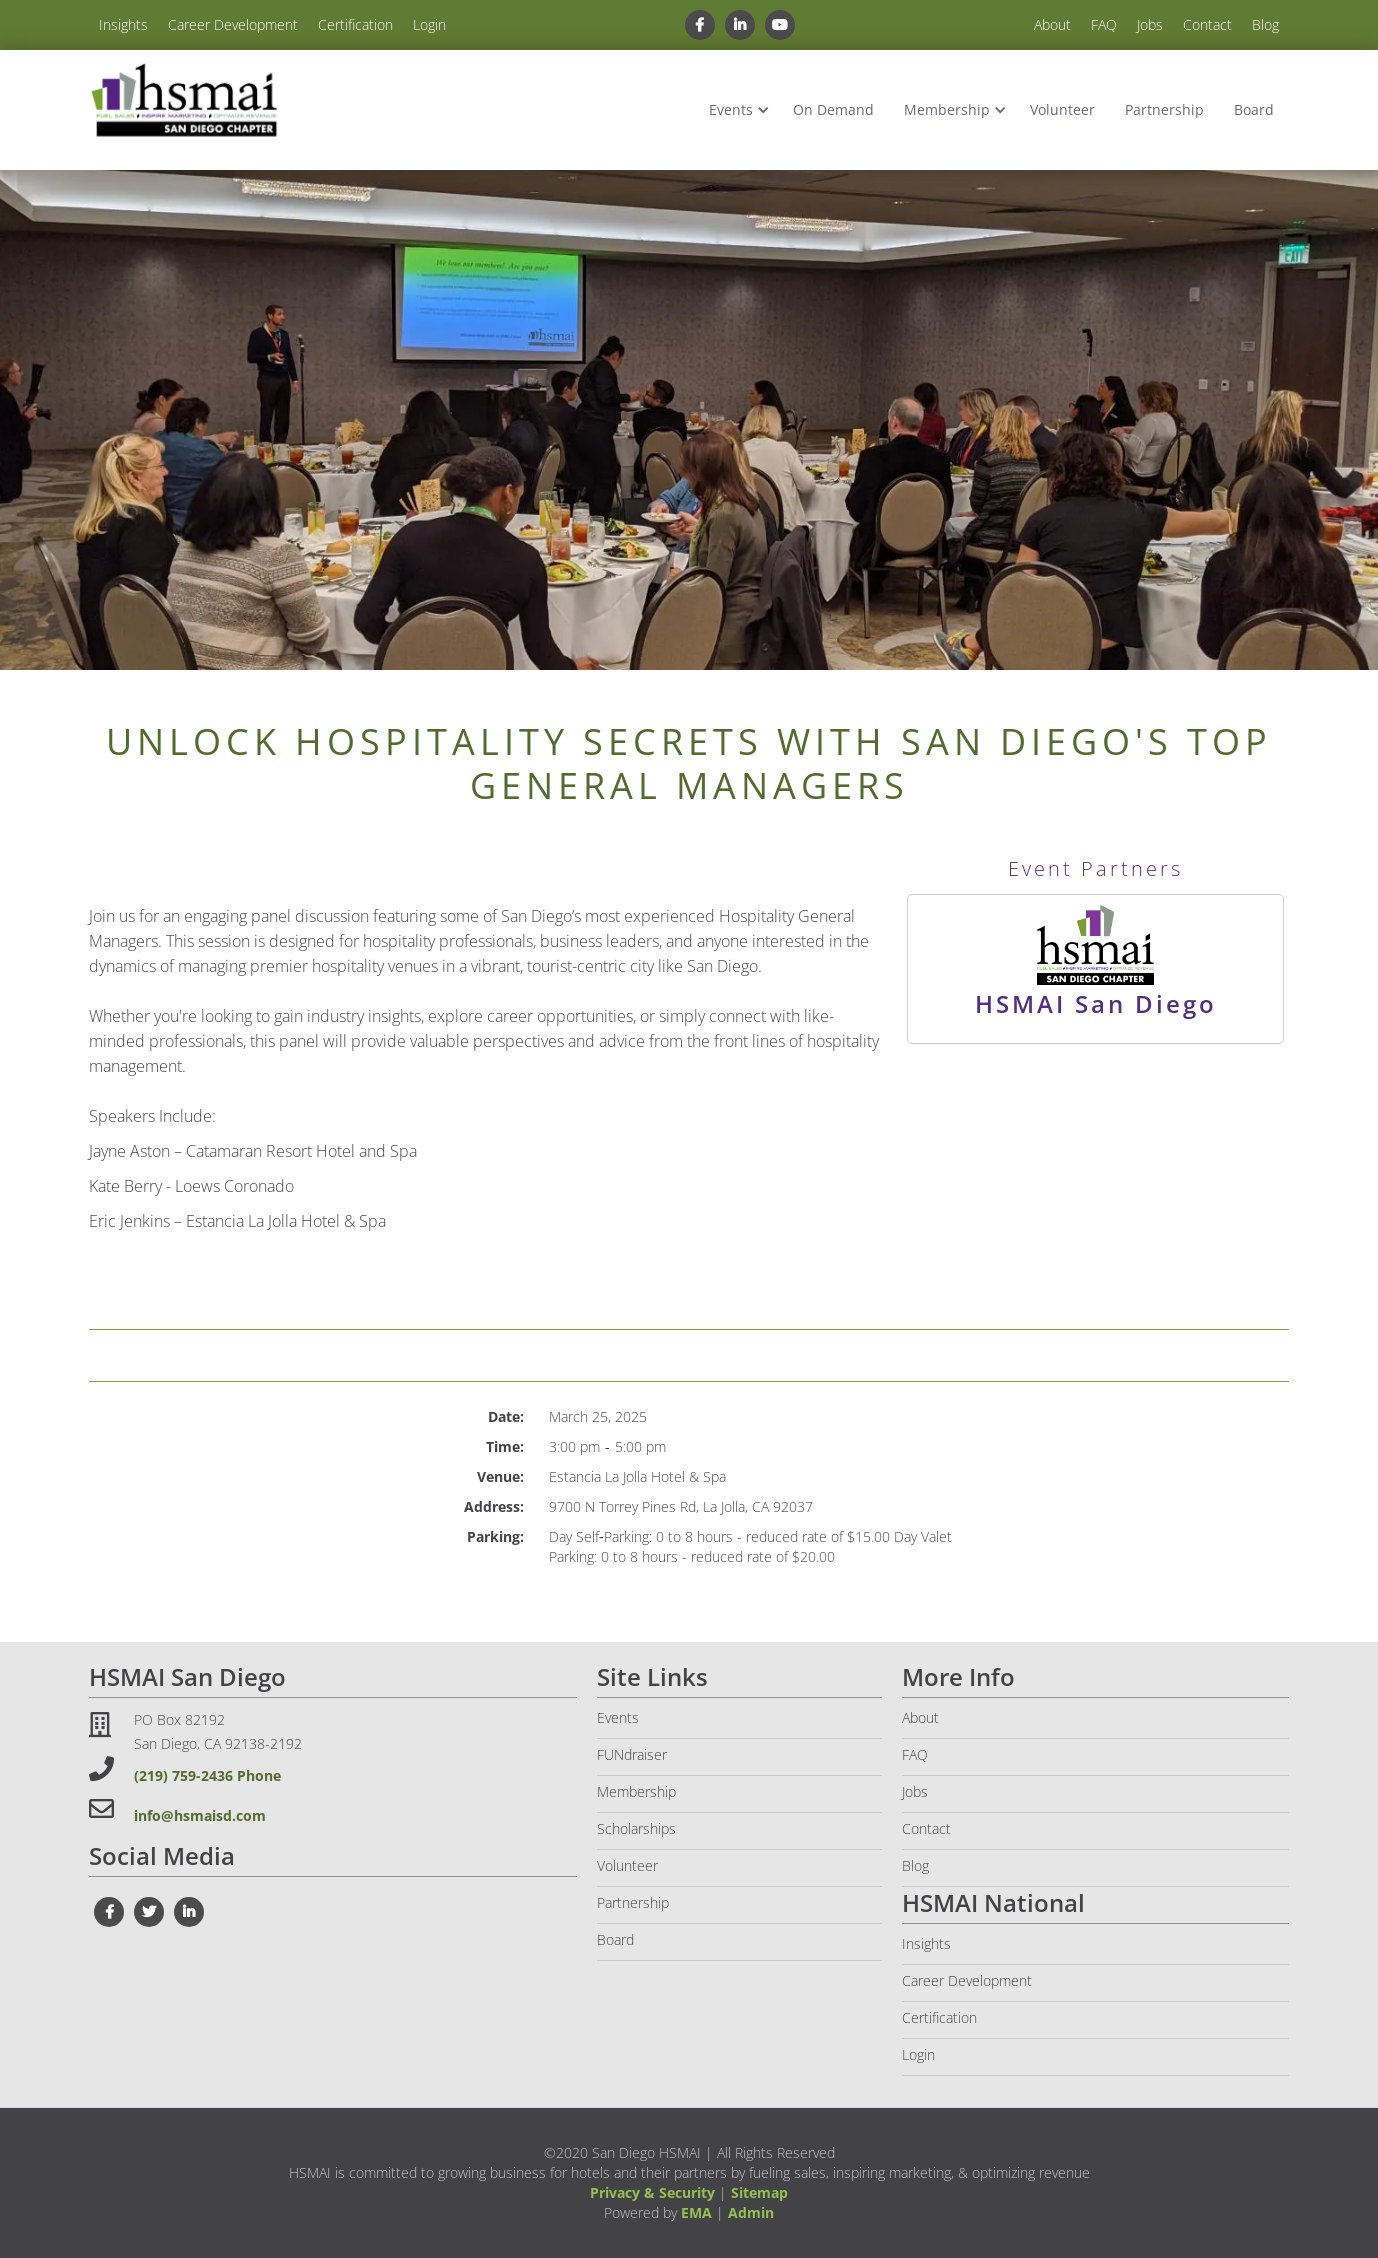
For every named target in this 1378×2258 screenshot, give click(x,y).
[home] (184, 101)
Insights (123, 24)
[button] (736, 110)
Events (731, 109)
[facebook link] (699, 25)
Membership (947, 109)
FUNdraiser (632, 1754)
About (1052, 24)
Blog (1265, 24)
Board (1254, 109)
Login (429, 24)
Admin (751, 2212)
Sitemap (759, 2192)
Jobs (1150, 24)
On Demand (833, 109)
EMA (696, 2212)
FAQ (1104, 24)
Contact (1207, 24)
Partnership (1164, 109)
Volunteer (1062, 109)
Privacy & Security (652, 2192)
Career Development (233, 24)
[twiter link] (149, 1912)
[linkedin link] (740, 25)
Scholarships (636, 1828)
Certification (355, 24)
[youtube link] (780, 25)
